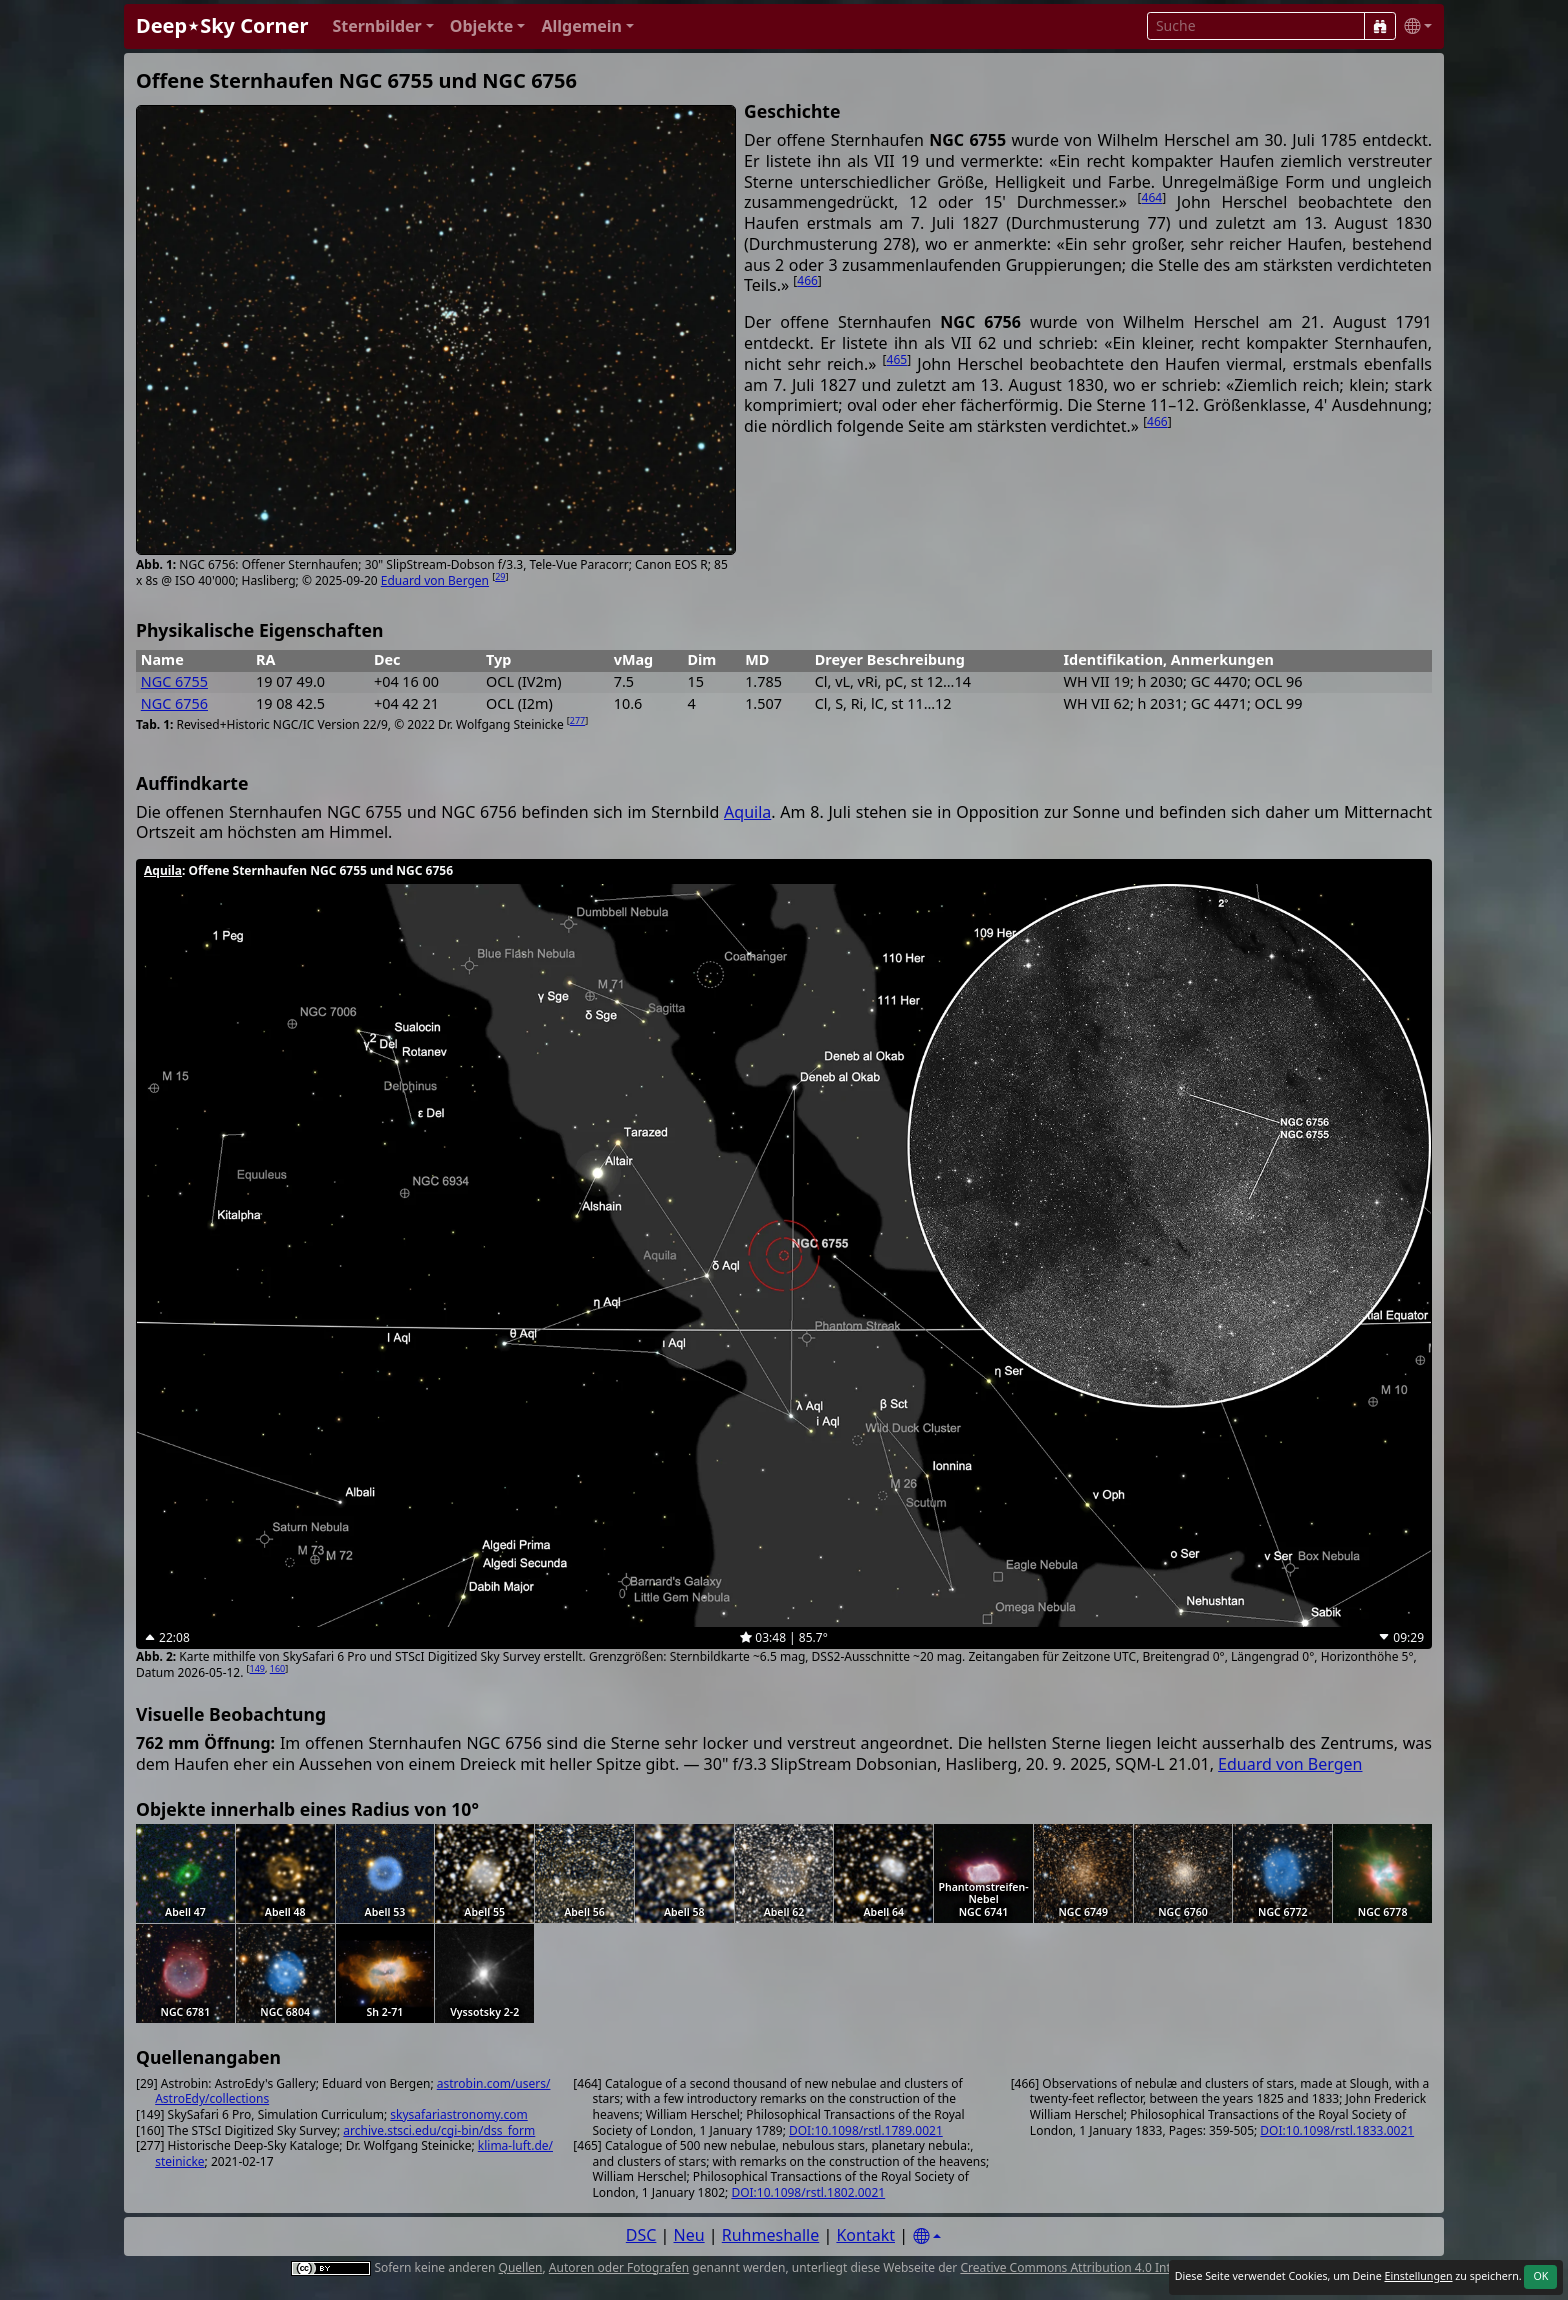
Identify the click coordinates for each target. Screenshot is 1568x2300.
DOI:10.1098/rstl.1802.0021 (808, 2192)
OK (1540, 2276)
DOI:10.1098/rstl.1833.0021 (1337, 2130)
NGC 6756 (174, 703)
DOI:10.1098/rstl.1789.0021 (866, 2130)
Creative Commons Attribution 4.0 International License (1116, 2267)
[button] (382, 26)
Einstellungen (1418, 2276)
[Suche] (1380, 26)
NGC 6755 (174, 681)
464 (1152, 197)
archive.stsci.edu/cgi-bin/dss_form (439, 2130)
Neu (689, 2235)
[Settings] (927, 2236)
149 (257, 1668)
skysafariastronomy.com (458, 2114)
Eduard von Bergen (435, 580)
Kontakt (865, 2235)
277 (577, 720)
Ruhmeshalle (771, 2235)
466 (807, 280)
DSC (641, 2235)
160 (277, 1668)
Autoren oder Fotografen (619, 2267)
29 (500, 576)
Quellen (521, 2267)
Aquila (747, 812)
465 (897, 359)
